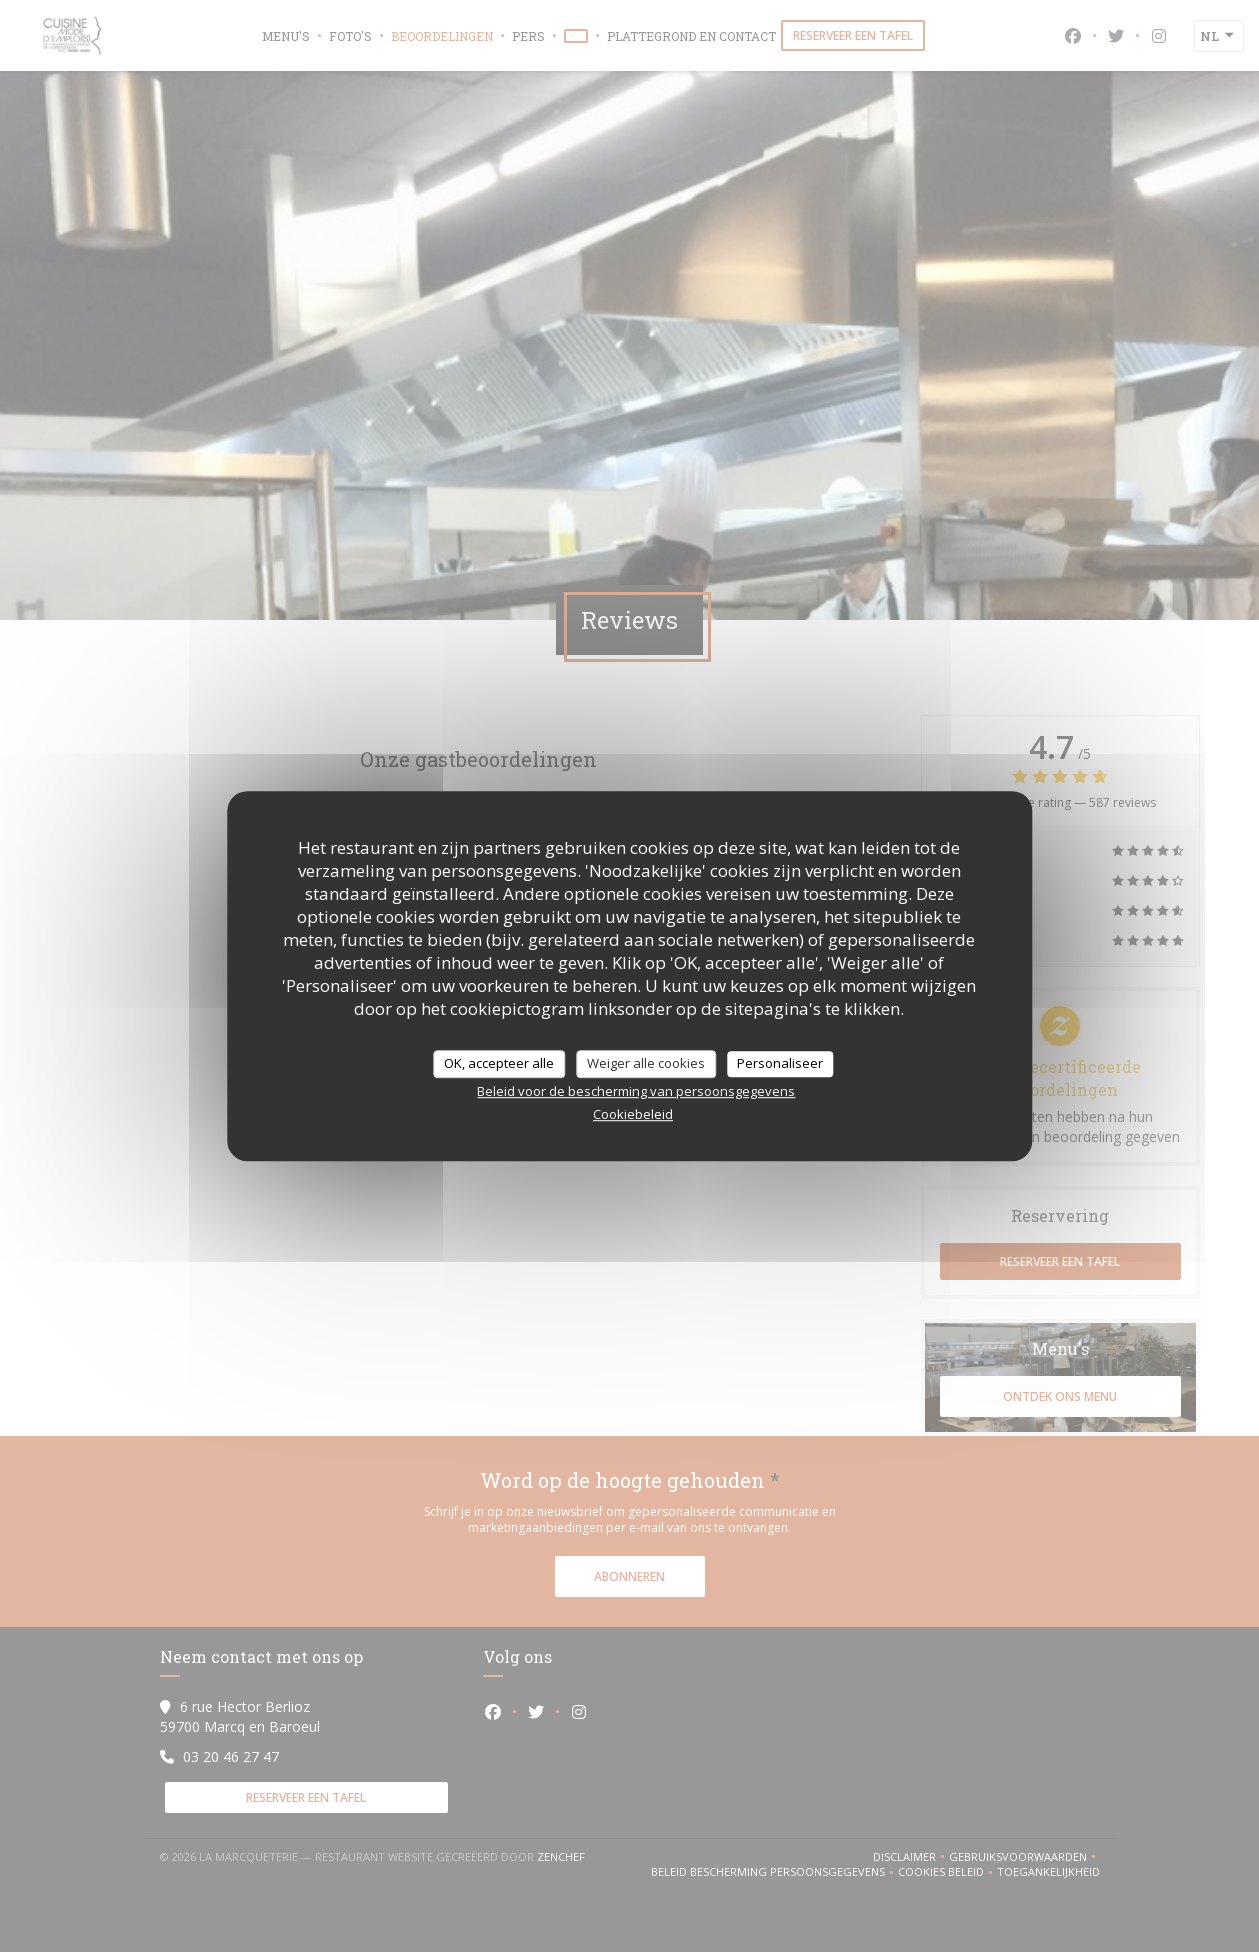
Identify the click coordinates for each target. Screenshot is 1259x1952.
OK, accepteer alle (499, 1063)
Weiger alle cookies (646, 1063)
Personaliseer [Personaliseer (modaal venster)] (780, 1063)
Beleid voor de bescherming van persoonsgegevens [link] (636, 1091)
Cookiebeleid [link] (633, 1114)
